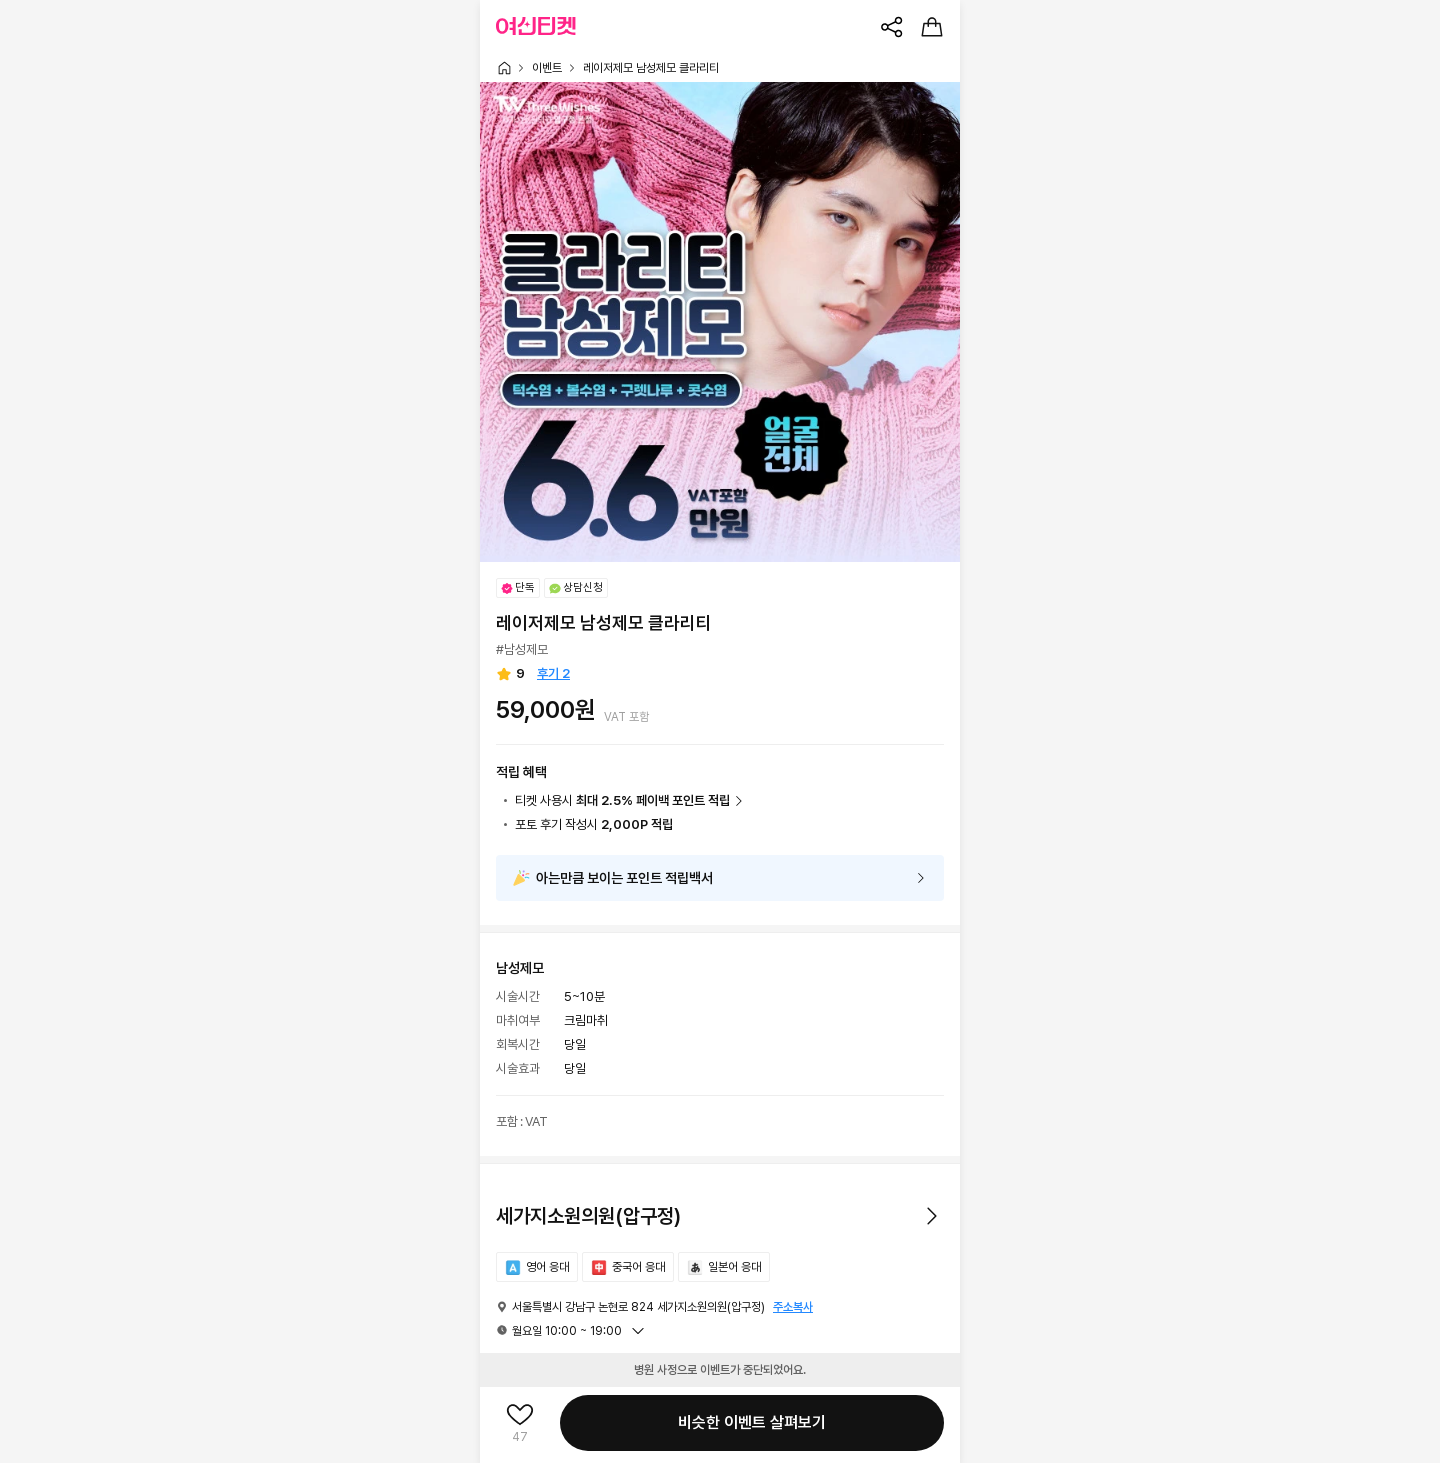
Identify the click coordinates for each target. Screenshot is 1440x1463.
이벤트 (547, 68)
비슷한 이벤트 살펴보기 (752, 1422)
